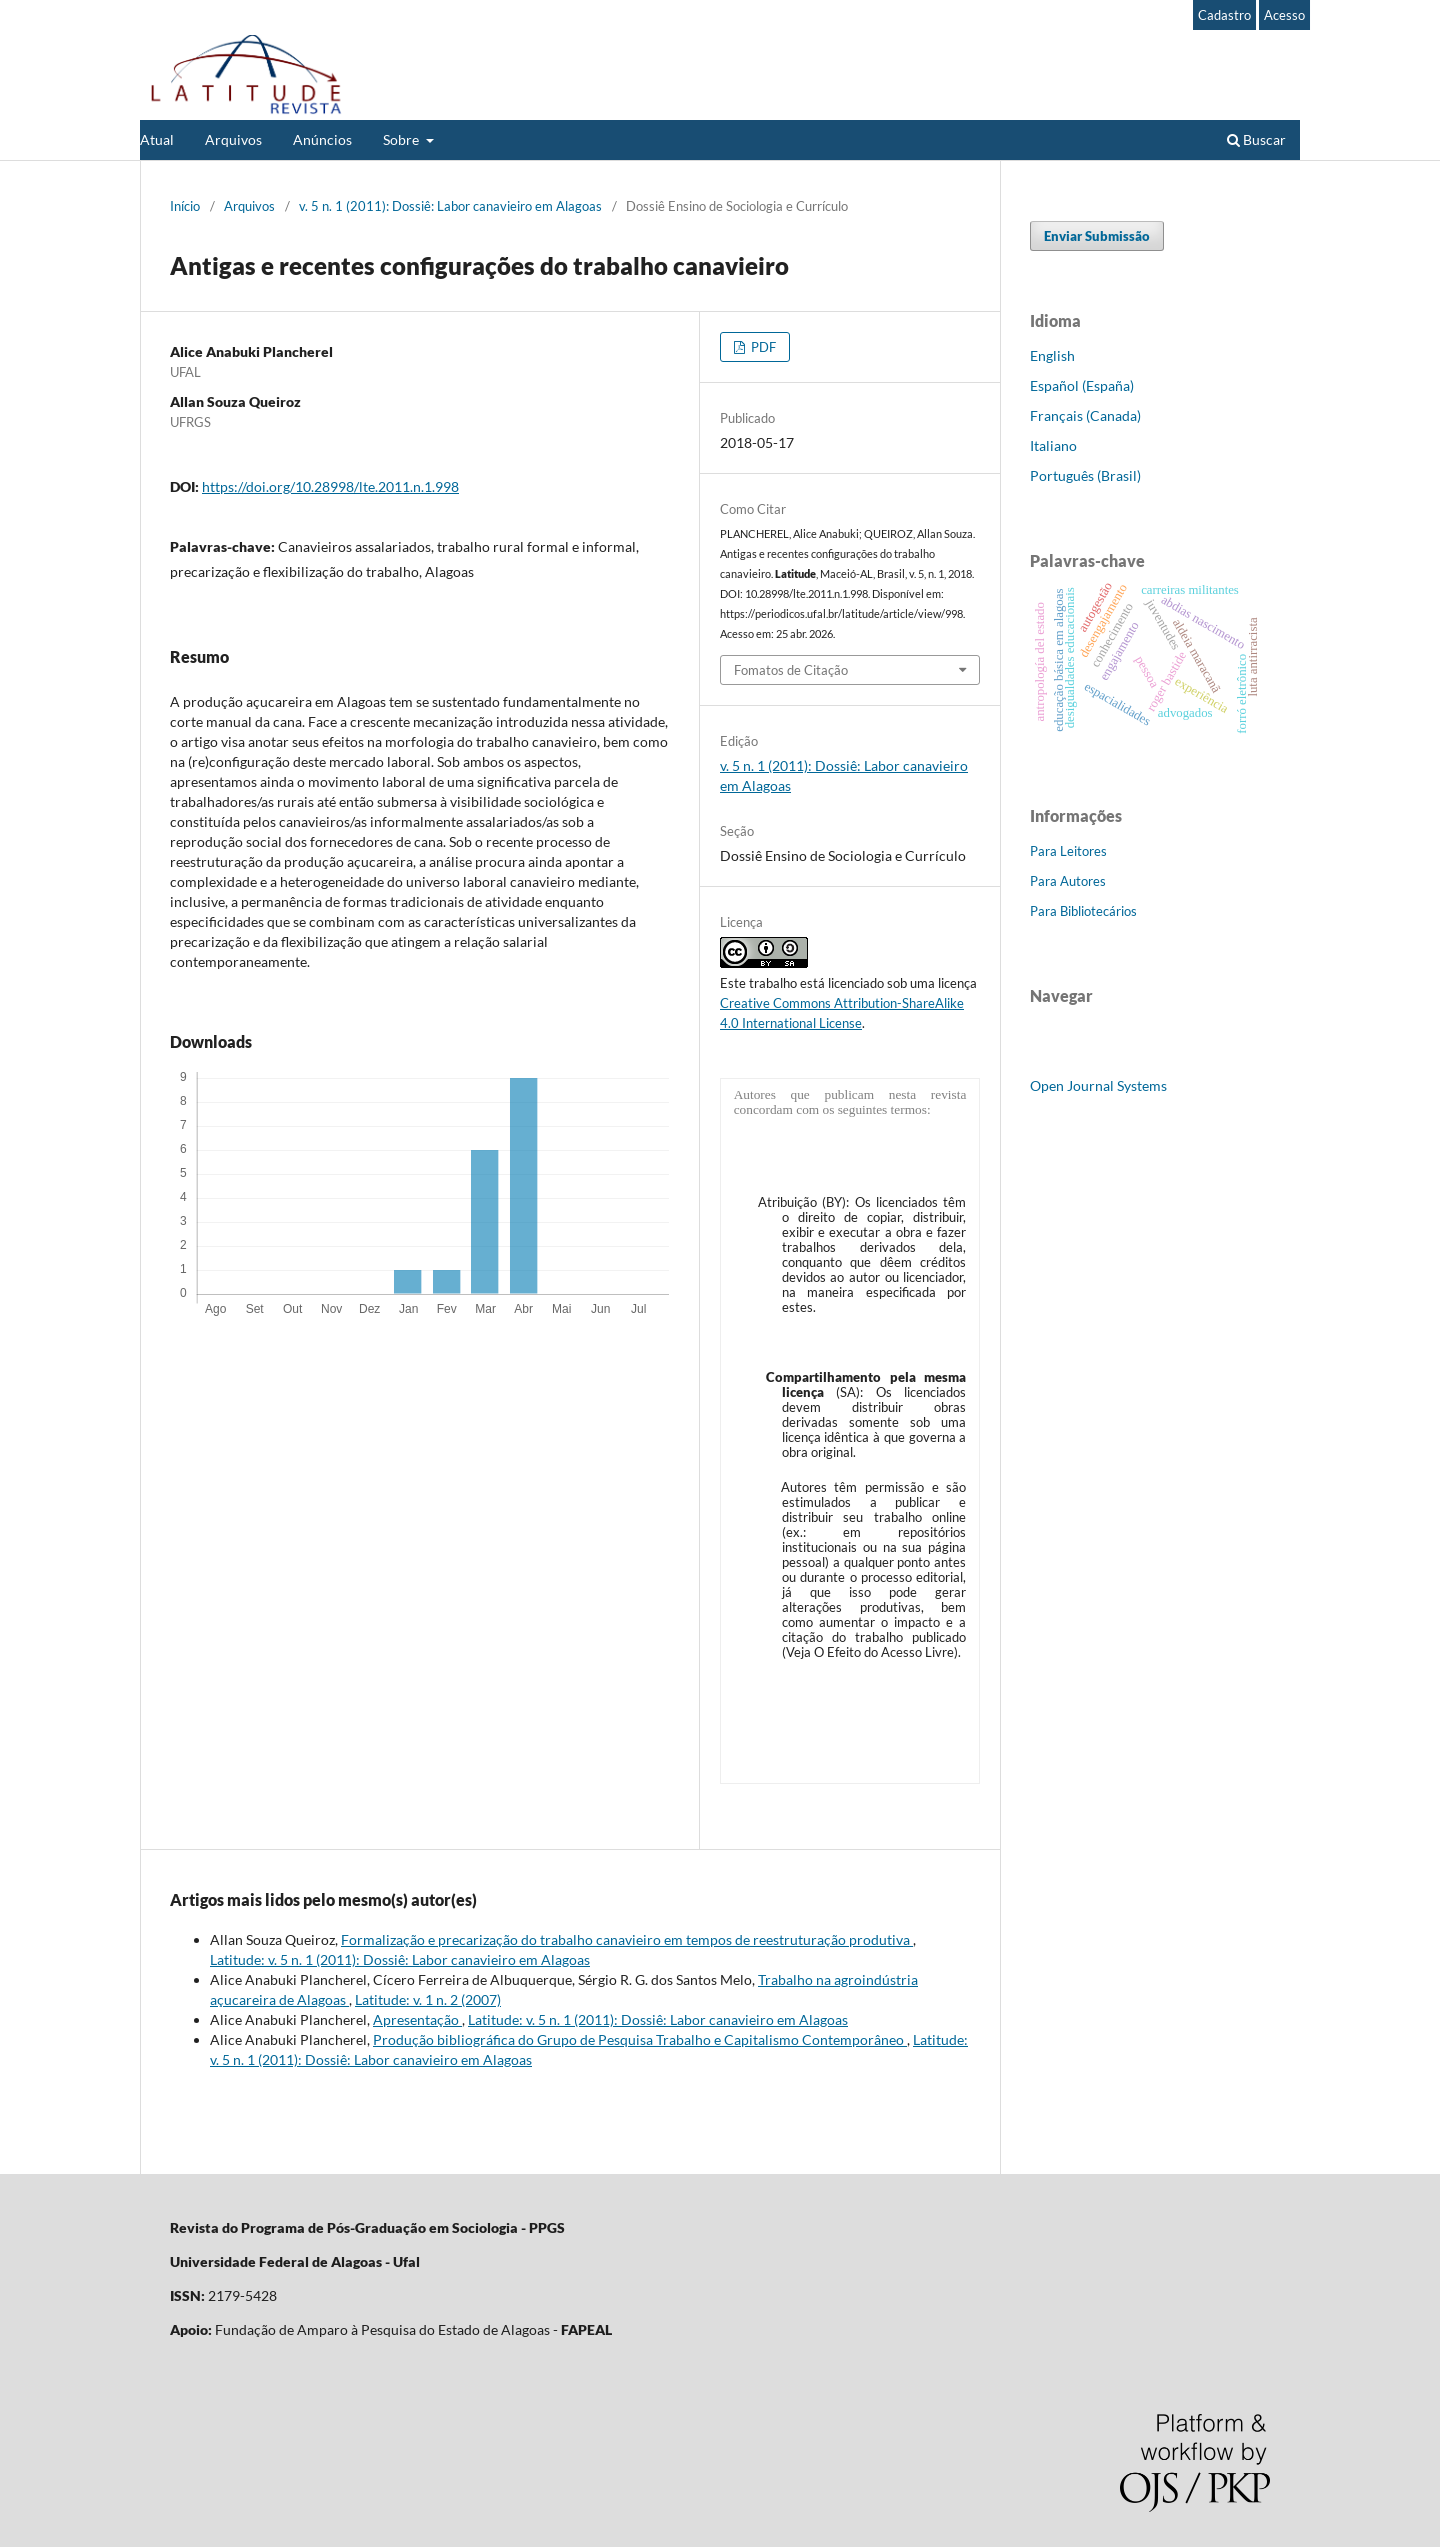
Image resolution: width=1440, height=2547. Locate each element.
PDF (762, 347)
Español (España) (1082, 385)
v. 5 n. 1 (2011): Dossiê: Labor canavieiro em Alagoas (450, 206)
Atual (157, 139)
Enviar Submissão (1097, 236)
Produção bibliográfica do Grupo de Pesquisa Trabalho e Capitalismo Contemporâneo (640, 2039)
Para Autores (1068, 881)
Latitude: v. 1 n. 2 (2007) (428, 1999)
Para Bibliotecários (1083, 911)
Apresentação (417, 2019)
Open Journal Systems (1098, 1085)
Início (185, 206)
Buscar (1256, 139)
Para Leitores (1068, 851)
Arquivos (233, 139)
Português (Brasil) (1085, 475)
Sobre (402, 139)
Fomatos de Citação (791, 670)
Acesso (1284, 15)
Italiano (1053, 445)
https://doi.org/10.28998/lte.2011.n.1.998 (330, 486)
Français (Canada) (1085, 415)
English (1052, 355)
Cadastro (1224, 15)
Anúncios (322, 139)
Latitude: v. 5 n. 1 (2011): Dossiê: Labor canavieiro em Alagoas (400, 1959)
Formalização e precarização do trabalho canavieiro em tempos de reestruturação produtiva (627, 1939)
